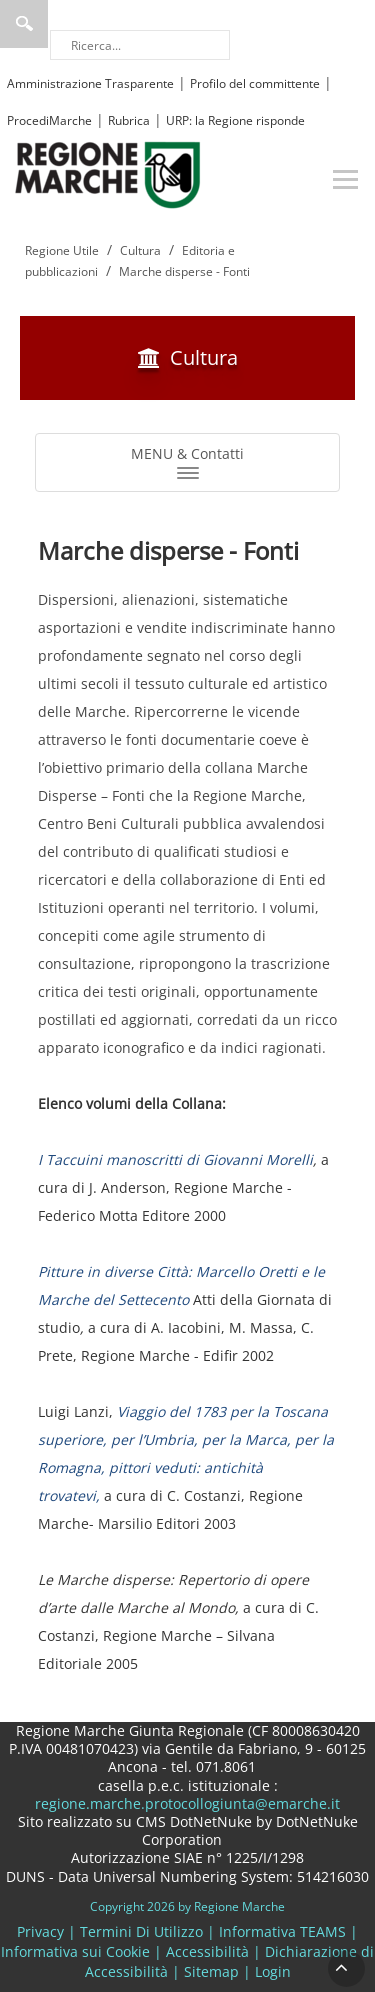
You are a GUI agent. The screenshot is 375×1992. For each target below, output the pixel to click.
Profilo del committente (255, 83)
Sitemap (211, 1971)
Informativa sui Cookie (75, 1951)
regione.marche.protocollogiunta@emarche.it (187, 1803)
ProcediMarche (49, 120)
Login (273, 1971)
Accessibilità (207, 1951)
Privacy (40, 1931)
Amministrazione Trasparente (90, 83)
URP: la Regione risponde (235, 120)
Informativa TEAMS (282, 1931)
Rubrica (129, 120)
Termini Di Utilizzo (141, 1931)
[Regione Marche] (108, 173)
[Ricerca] (140, 45)
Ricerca (24, 24)
